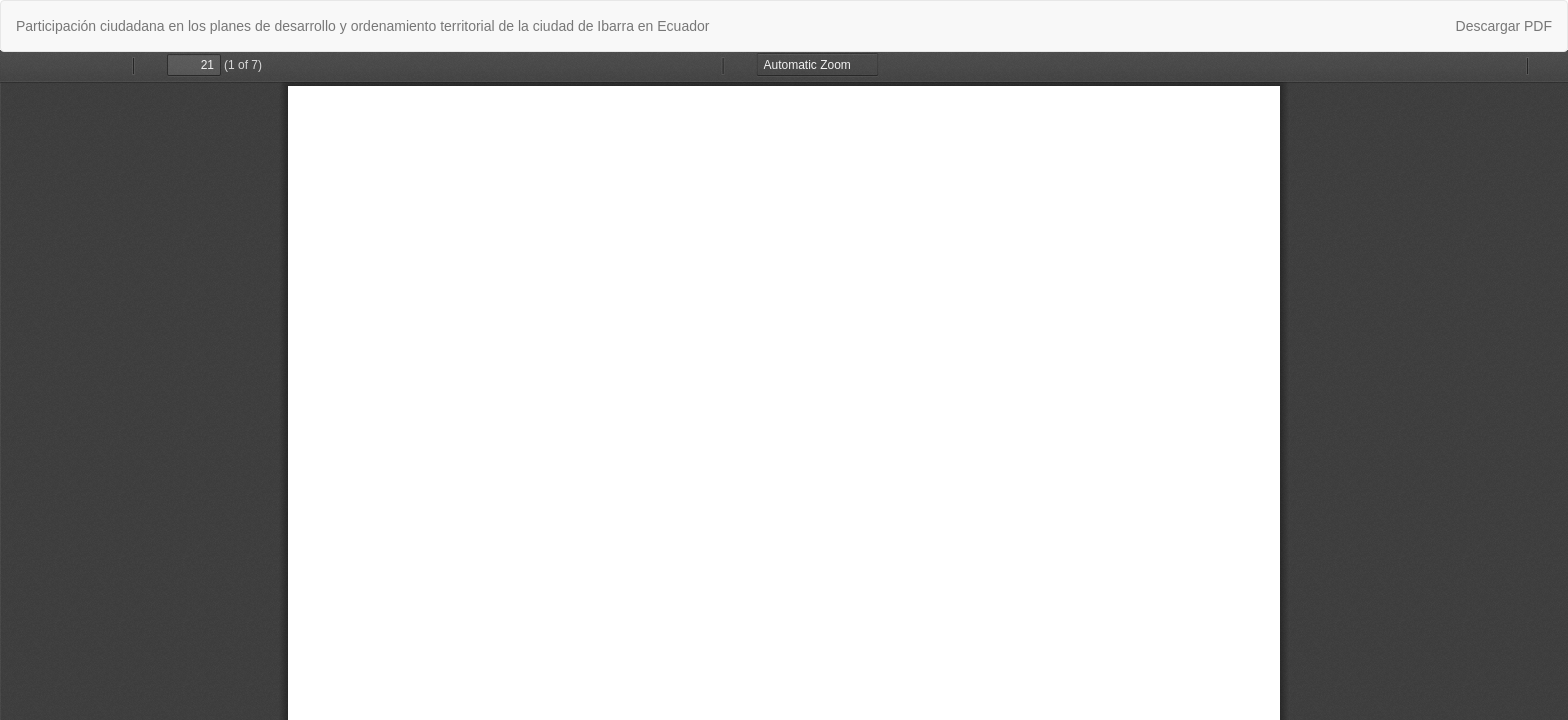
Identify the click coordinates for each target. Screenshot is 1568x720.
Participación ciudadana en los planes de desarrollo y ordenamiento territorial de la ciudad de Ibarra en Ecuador (362, 26)
